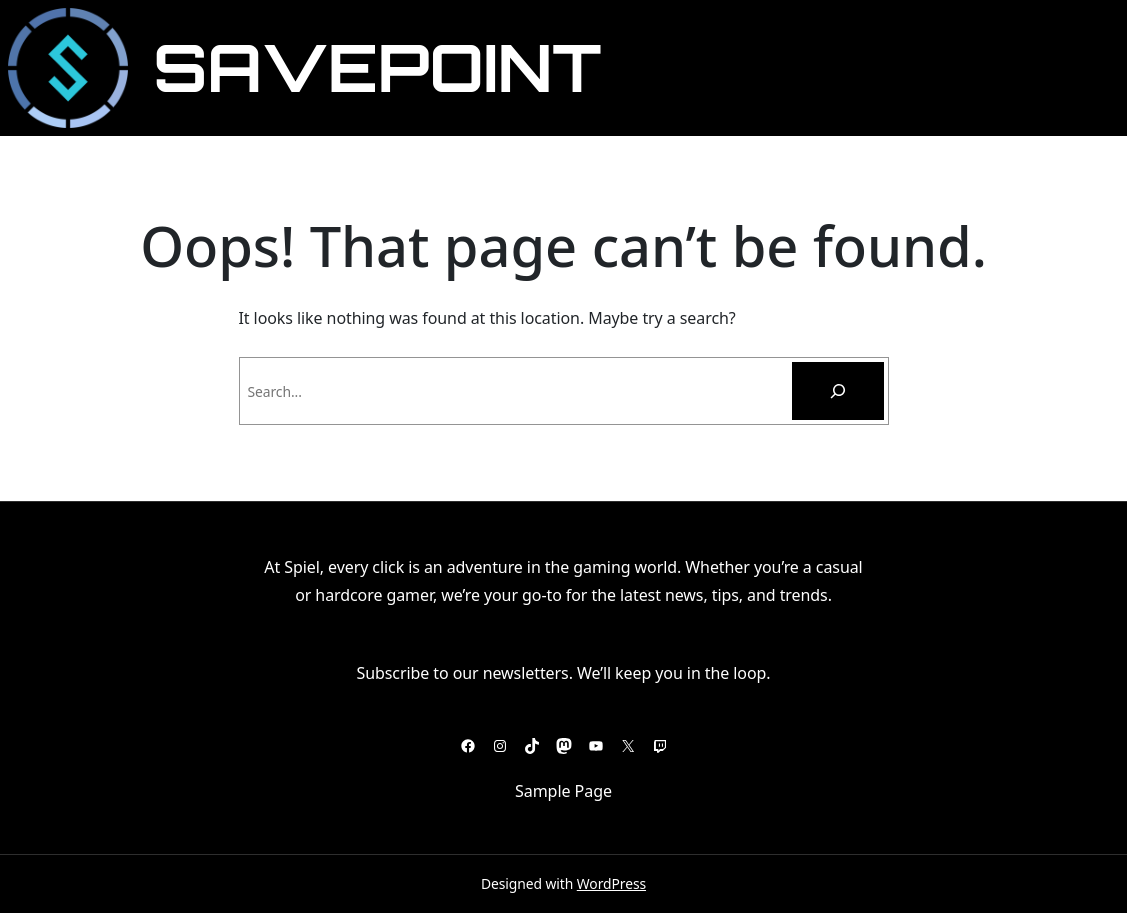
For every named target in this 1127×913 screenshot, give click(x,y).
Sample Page (563, 791)
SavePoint (377, 67)
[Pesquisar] (838, 391)
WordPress (611, 883)
